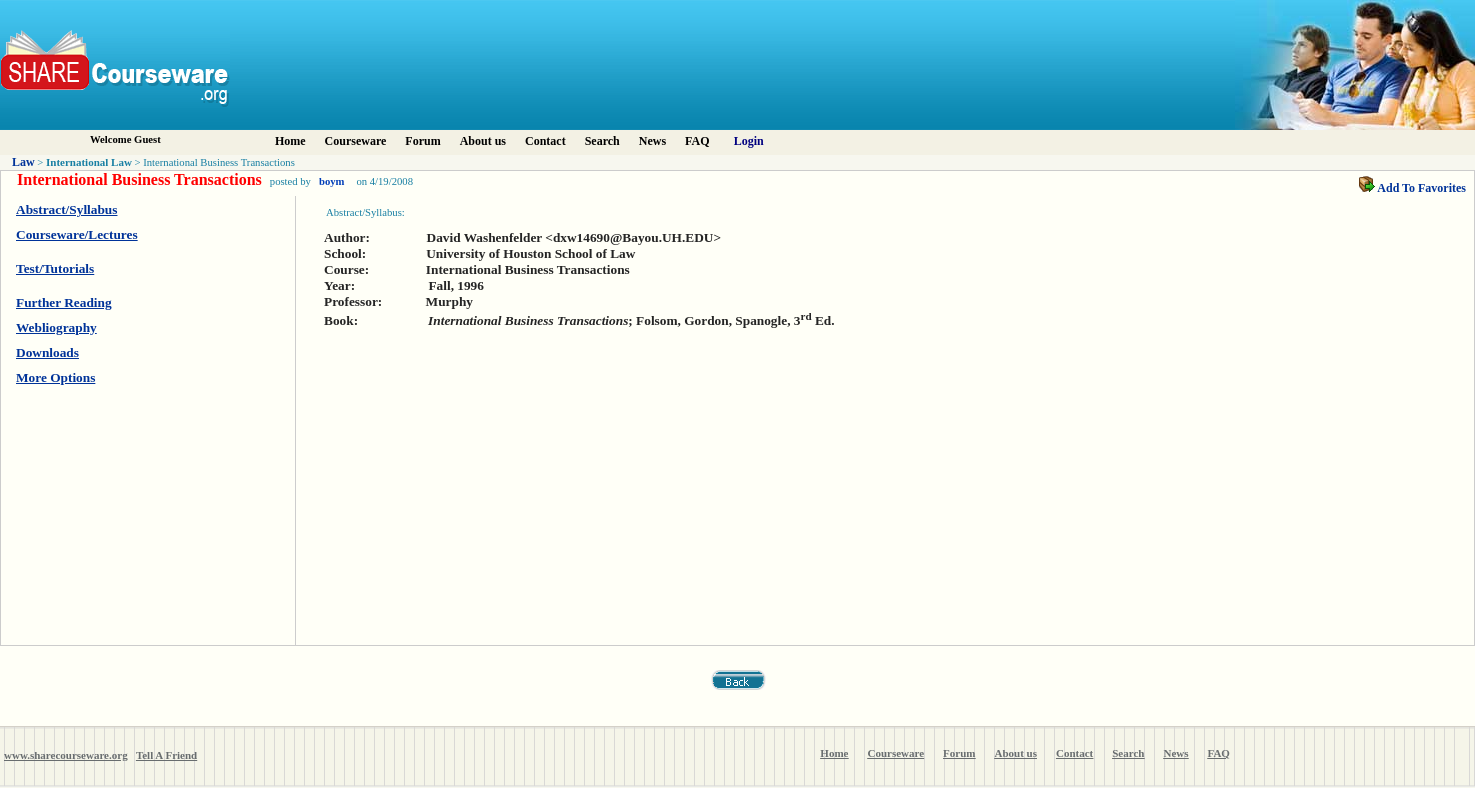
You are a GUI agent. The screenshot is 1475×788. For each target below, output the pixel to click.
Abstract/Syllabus (66, 209)
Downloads (47, 352)
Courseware (356, 141)
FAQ (697, 141)
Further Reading (64, 302)
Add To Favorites (1412, 188)
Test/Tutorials (55, 268)
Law (23, 162)
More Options (55, 377)
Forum (422, 141)
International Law (89, 162)
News (652, 141)
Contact (545, 141)
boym (331, 181)
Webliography (56, 327)
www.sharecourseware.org (66, 755)
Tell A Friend (166, 755)
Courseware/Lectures (77, 234)
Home (290, 141)
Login (749, 141)
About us (483, 141)
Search (602, 141)
